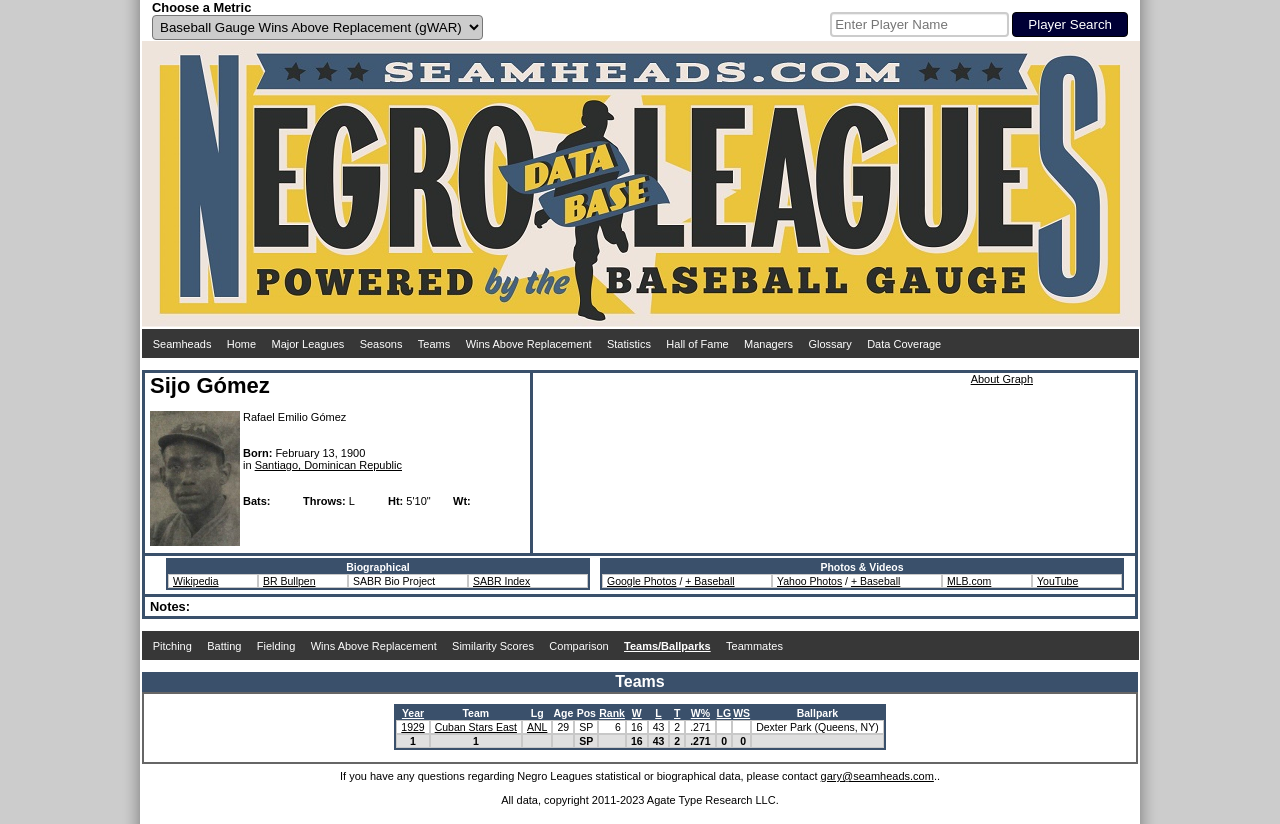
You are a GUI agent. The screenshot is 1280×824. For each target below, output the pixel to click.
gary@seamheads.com (877, 776)
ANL (537, 727)
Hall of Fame (697, 344)
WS (741, 713)
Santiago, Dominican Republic (328, 465)
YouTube (1057, 581)
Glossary (829, 344)
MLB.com (969, 581)
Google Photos (641, 581)
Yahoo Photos (809, 581)
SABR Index (501, 581)
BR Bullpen (289, 581)
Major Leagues (308, 344)
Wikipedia (196, 581)
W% (700, 713)
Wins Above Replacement (529, 344)
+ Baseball (709, 581)
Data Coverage (904, 344)
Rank (612, 713)
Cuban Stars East (476, 727)
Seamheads (182, 344)
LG (724, 713)
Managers (768, 344)
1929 (412, 727)
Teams (434, 344)
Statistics (629, 344)
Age (563, 713)
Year (413, 713)
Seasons (381, 344)
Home (241, 344)
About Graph (1002, 379)
